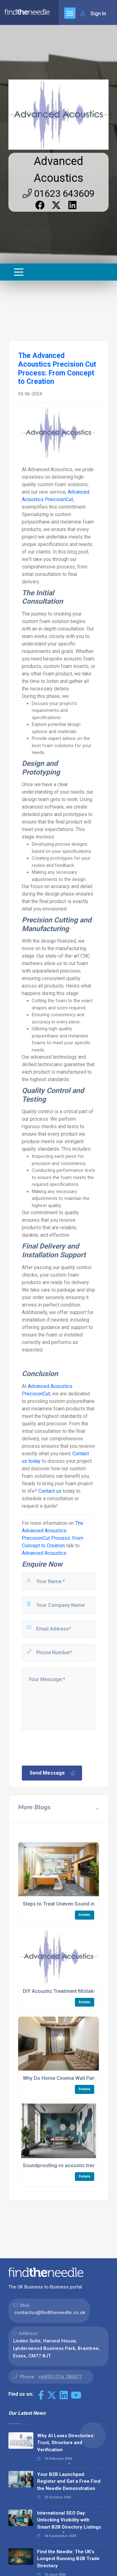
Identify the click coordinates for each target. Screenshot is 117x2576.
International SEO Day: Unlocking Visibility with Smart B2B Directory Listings (69, 2520)
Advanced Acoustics (44, 1553)
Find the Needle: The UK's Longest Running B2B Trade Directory (68, 2559)
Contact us (49, 1491)
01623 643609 (58, 193)
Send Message (53, 1773)
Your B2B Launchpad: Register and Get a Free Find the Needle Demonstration (68, 2481)
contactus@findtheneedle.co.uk (49, 2312)
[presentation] (68, 1747)
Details (84, 1915)
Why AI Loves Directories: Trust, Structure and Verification (65, 2443)
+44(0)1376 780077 (60, 2377)
